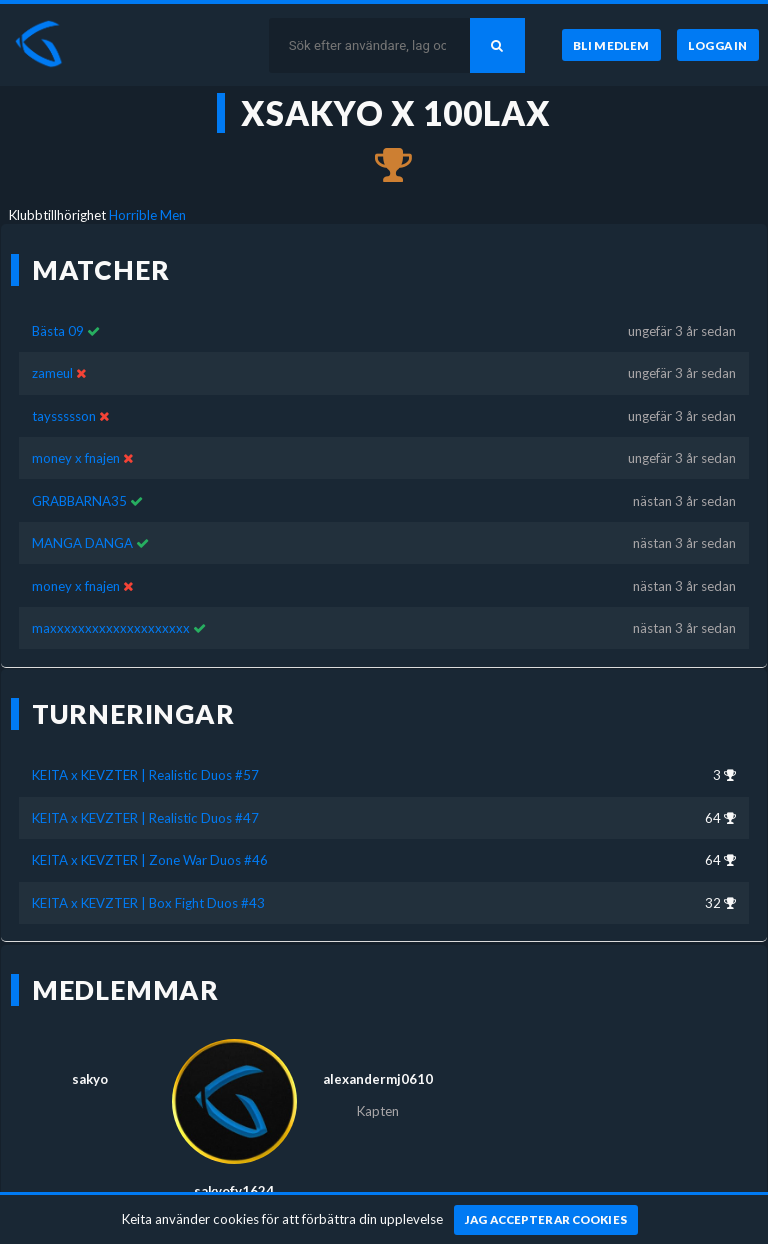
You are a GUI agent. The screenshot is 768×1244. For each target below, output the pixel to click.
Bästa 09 (58, 331)
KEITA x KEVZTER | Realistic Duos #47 (145, 818)
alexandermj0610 (378, 1079)
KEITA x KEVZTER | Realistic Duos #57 (145, 775)
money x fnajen (76, 458)
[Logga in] (718, 45)
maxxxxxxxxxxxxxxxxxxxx (111, 628)
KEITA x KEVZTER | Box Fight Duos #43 (148, 903)
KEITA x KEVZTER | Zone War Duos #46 (150, 860)
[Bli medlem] (611, 45)
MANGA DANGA (82, 543)
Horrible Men (147, 215)
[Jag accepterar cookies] (546, 1220)
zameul (52, 373)
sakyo (90, 1079)
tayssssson (64, 416)
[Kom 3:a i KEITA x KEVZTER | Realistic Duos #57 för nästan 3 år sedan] (384, 166)
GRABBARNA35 (79, 501)
